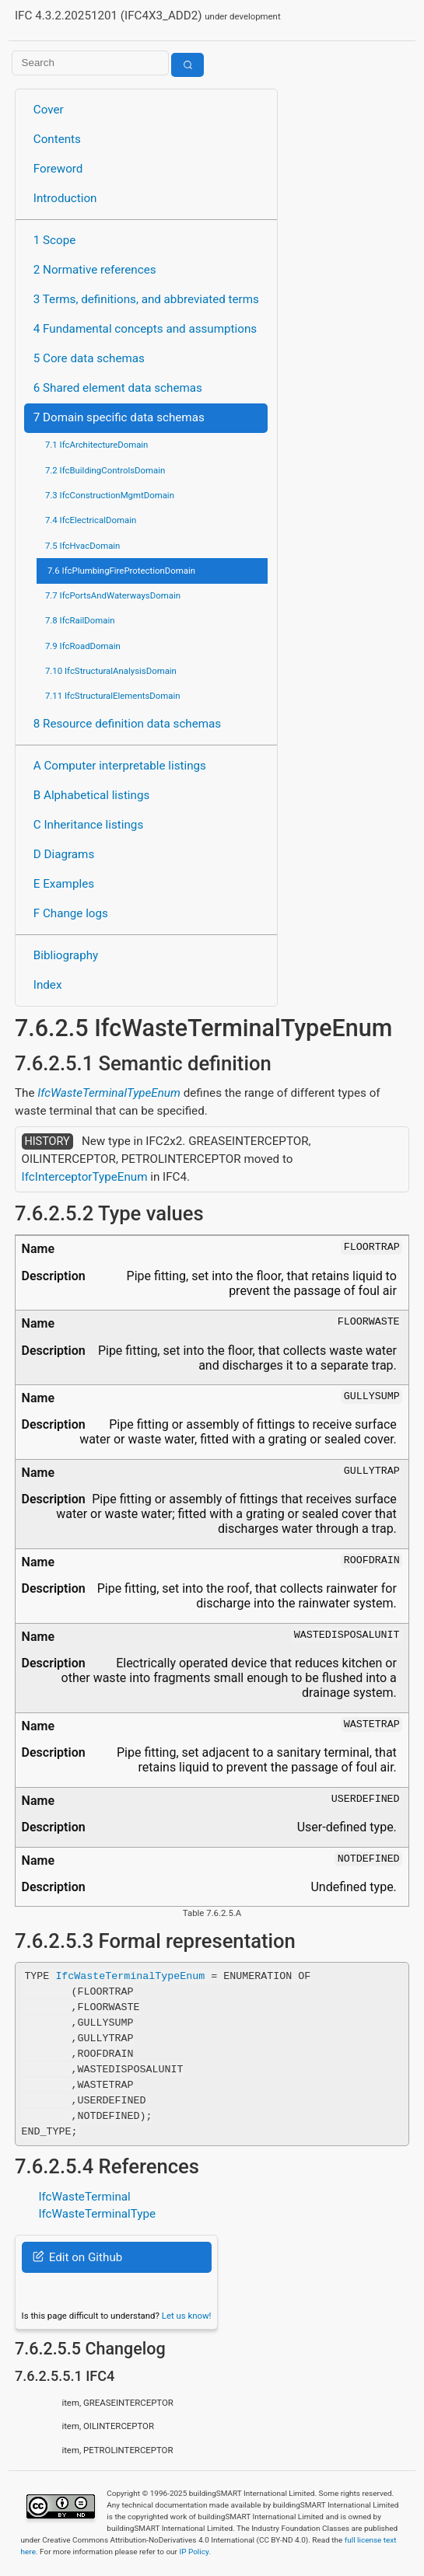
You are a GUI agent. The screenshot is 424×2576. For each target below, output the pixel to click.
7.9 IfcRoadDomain (83, 646)
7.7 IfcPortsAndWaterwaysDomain (112, 595)
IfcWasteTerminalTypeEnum (108, 1093)
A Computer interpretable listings (119, 766)
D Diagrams (63, 854)
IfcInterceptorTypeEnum (85, 1177)
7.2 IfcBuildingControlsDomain (105, 470)
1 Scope (54, 240)
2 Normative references (94, 270)
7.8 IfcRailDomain (80, 620)
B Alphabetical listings (91, 795)
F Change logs (70, 913)
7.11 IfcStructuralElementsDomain (112, 695)
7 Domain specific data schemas (119, 417)
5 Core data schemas (89, 358)
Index (47, 985)
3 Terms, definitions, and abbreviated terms (146, 299)
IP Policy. (194, 2551)
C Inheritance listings (88, 825)
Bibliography (65, 955)
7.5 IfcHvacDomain (82, 545)
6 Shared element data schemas (117, 388)
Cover (48, 110)
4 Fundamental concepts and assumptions (145, 329)
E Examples (63, 884)
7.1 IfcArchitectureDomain (96, 444)
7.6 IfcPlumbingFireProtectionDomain (121, 570)
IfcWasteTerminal (84, 2197)
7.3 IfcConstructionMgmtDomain (109, 495)
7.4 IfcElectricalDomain (90, 520)
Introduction (65, 198)
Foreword (58, 169)
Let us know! (187, 2315)
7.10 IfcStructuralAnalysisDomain (111, 670)
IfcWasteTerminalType (97, 2214)
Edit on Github (77, 2257)
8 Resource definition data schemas (127, 724)
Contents (57, 139)
